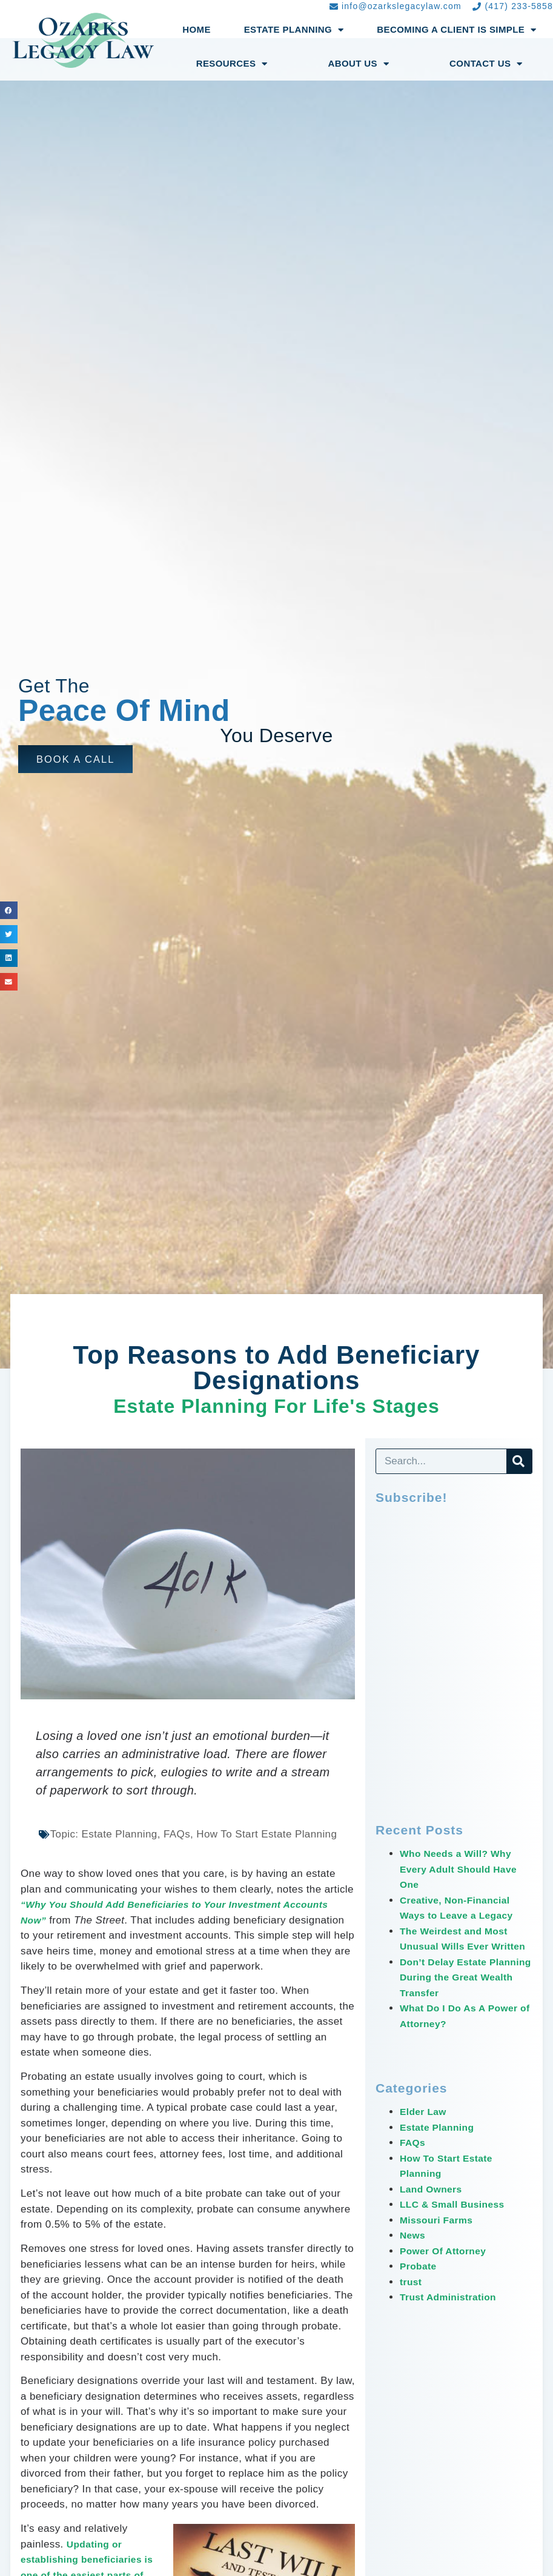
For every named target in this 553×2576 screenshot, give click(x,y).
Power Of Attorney (447, 2266)
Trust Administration (452, 2313)
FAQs (414, 2158)
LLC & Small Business (457, 2220)
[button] (78, 759)
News (414, 2251)
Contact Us (486, 64)
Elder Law (425, 2127)
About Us (358, 64)
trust (412, 2297)
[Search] (519, 1461)
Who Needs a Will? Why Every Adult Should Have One (464, 1869)
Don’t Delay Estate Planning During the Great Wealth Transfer (456, 1992)
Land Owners (434, 2204)
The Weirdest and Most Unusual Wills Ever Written (458, 1946)
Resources (232, 64)
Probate (420, 2282)
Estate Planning (294, 30)
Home (196, 29)
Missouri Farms (439, 2235)
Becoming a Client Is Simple (456, 30)
